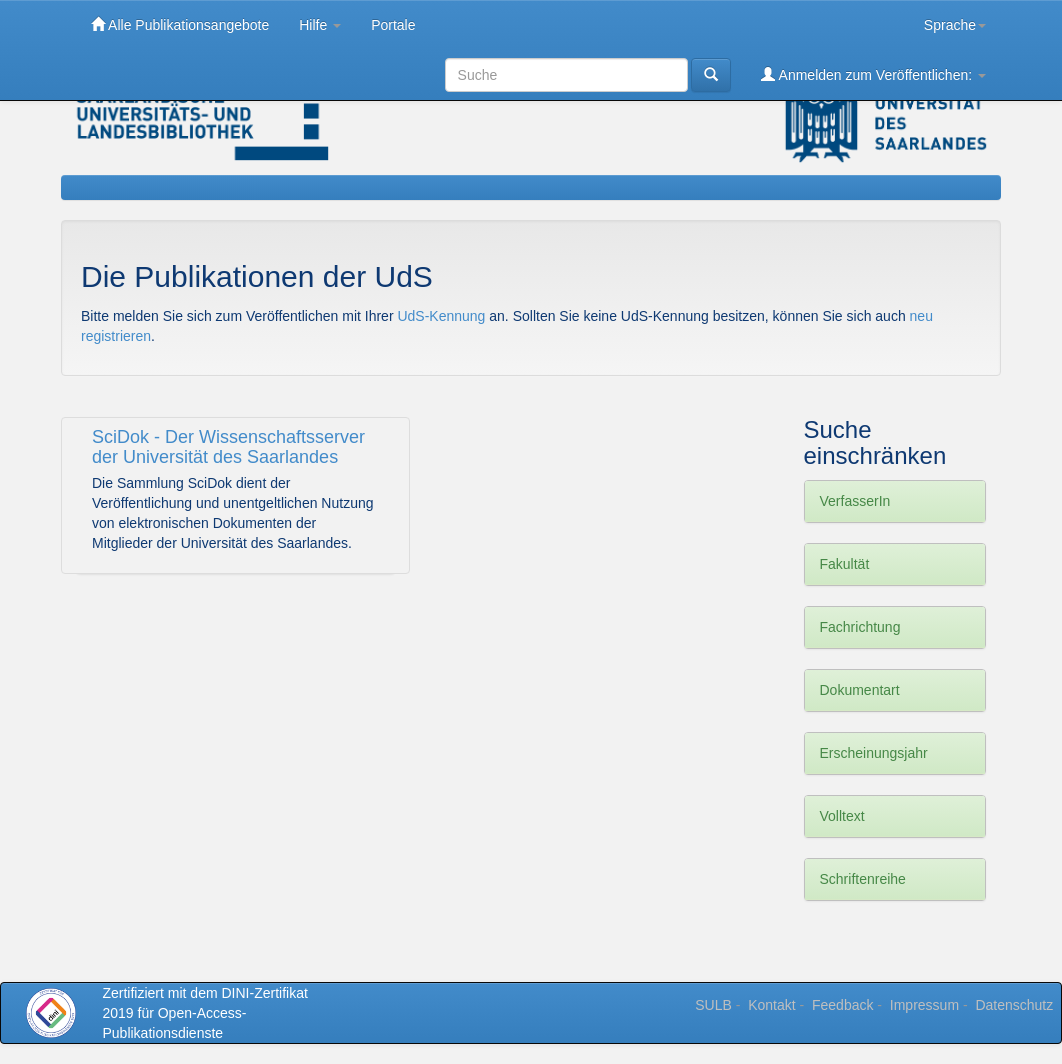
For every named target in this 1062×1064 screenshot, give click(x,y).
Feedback (842, 1005)
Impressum (924, 1005)
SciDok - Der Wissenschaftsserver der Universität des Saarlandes (228, 447)
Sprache (955, 25)
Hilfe (320, 25)
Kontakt (771, 1005)
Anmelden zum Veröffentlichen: (873, 74)
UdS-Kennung (443, 316)
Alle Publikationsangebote (180, 24)
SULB (713, 1005)
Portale (393, 25)
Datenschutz (1014, 1005)
